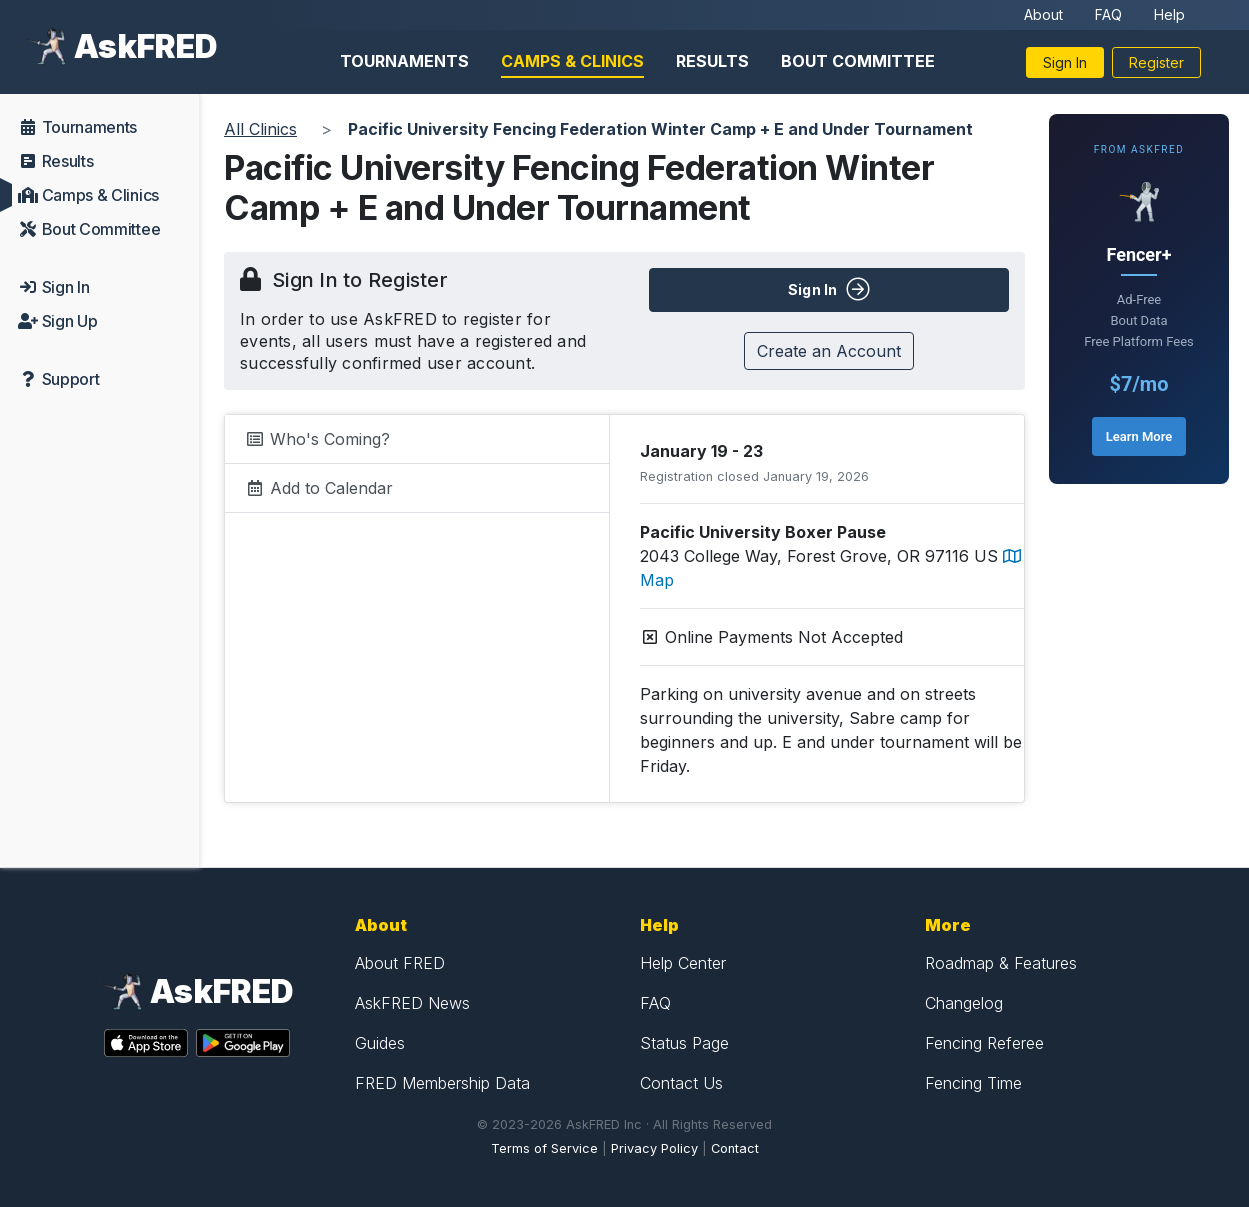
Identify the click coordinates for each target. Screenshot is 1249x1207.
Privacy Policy (654, 1148)
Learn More (1139, 436)
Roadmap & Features (1001, 963)
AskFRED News (412, 1003)
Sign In (1065, 62)
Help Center (683, 963)
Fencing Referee (984, 1043)
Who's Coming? (317, 439)
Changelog (964, 1003)
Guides (380, 1043)
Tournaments (404, 61)
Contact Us (681, 1083)
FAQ (1108, 14)
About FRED (400, 963)
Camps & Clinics (572, 61)
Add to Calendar (319, 488)
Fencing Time (973, 1083)
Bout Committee (858, 61)
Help (1169, 14)
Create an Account (829, 351)
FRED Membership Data (442, 1083)
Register (1156, 62)
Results (712, 61)
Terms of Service (544, 1148)
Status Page (684, 1043)
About (1043, 14)
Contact (735, 1148)
